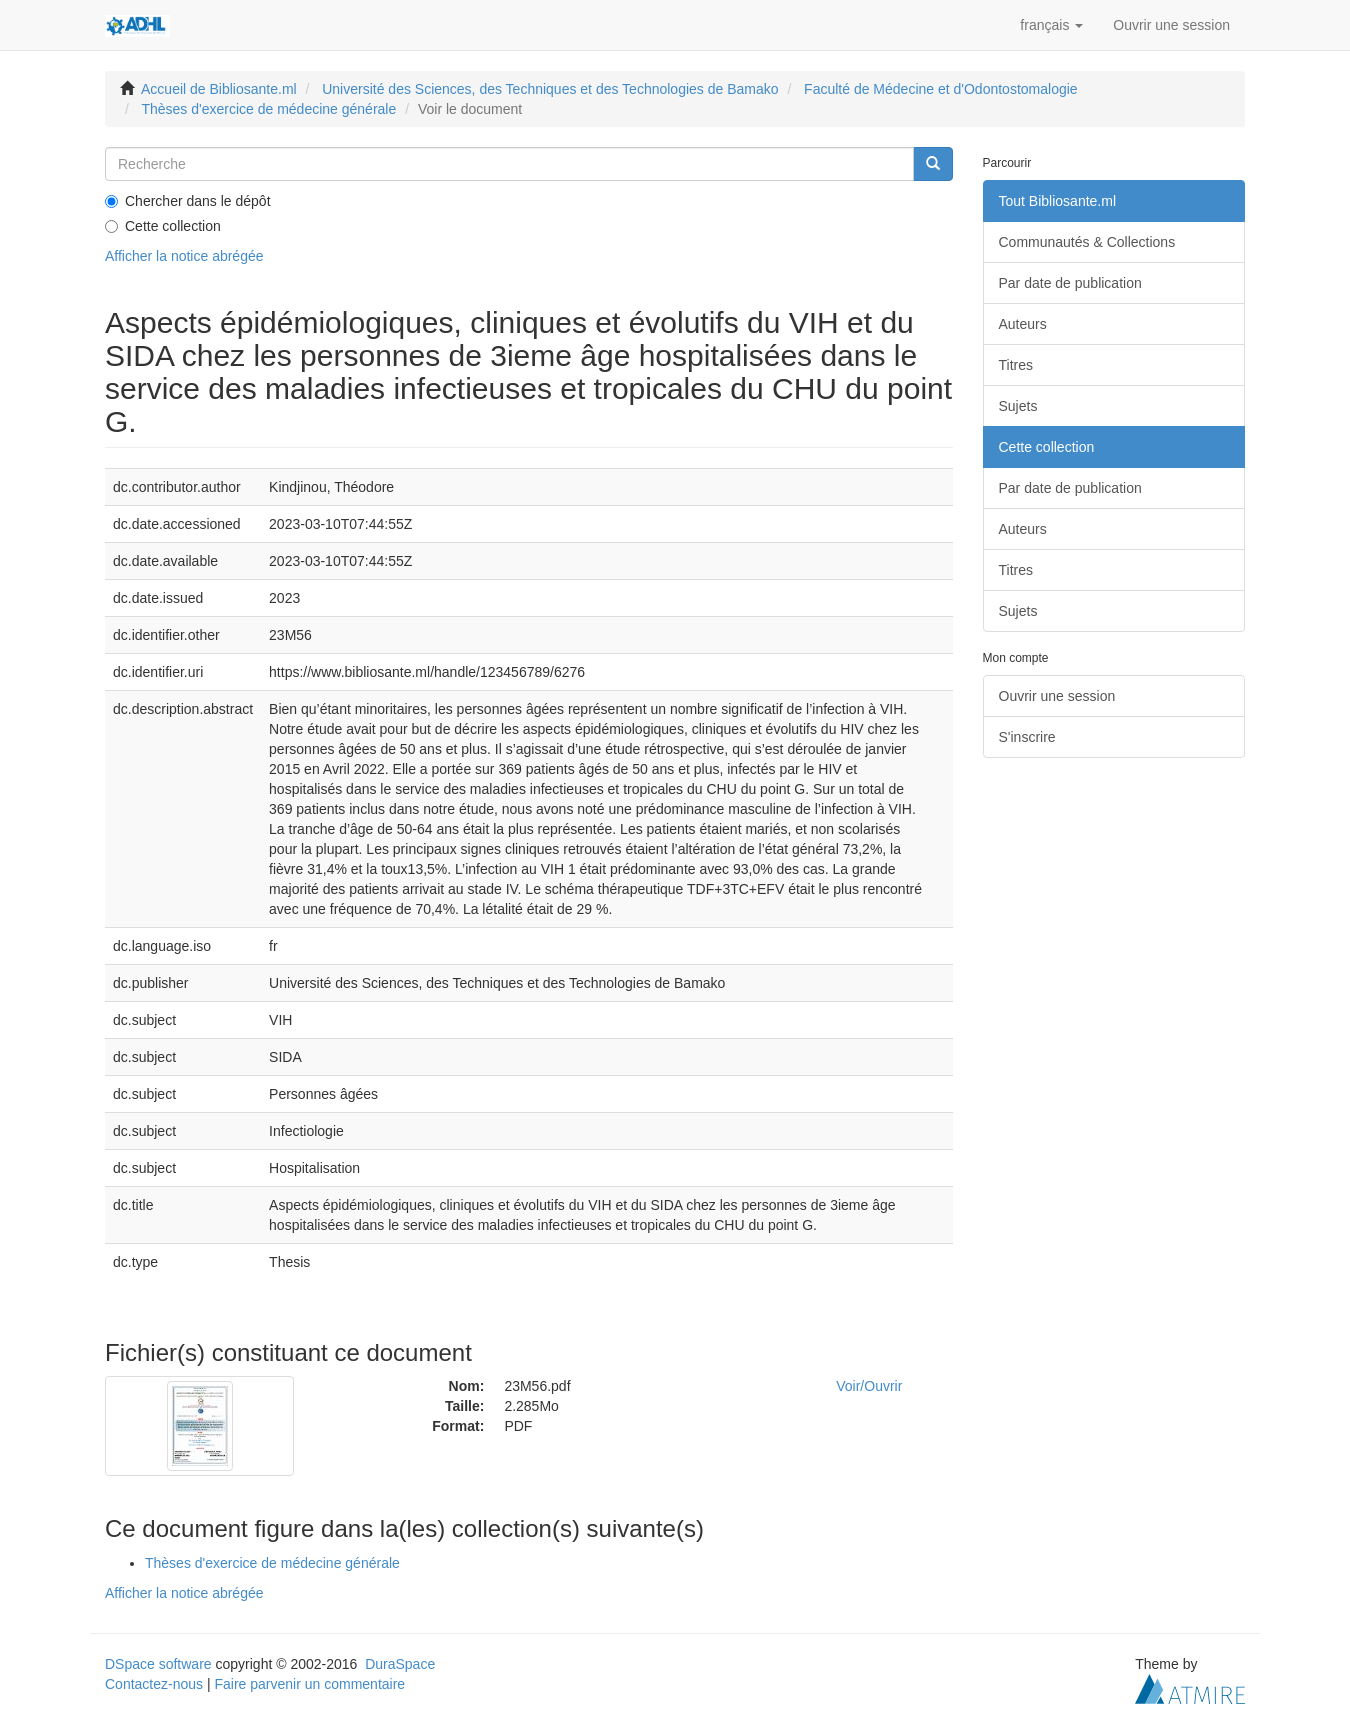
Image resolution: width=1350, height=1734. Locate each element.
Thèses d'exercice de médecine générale (268, 109)
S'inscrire (1027, 737)
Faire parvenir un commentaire (309, 1684)
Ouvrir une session (1057, 696)
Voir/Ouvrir (869, 1386)
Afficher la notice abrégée (184, 256)
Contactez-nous (154, 1684)
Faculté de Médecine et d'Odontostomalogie (941, 89)
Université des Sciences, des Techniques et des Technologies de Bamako (550, 89)
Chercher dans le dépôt (188, 201)
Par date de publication (1070, 283)
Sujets (1018, 406)
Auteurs (1023, 324)
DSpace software (158, 1664)
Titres (1016, 365)
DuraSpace (400, 1664)
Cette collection (163, 226)
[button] (1051, 25)
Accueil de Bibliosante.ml (219, 89)
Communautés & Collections (1087, 242)
